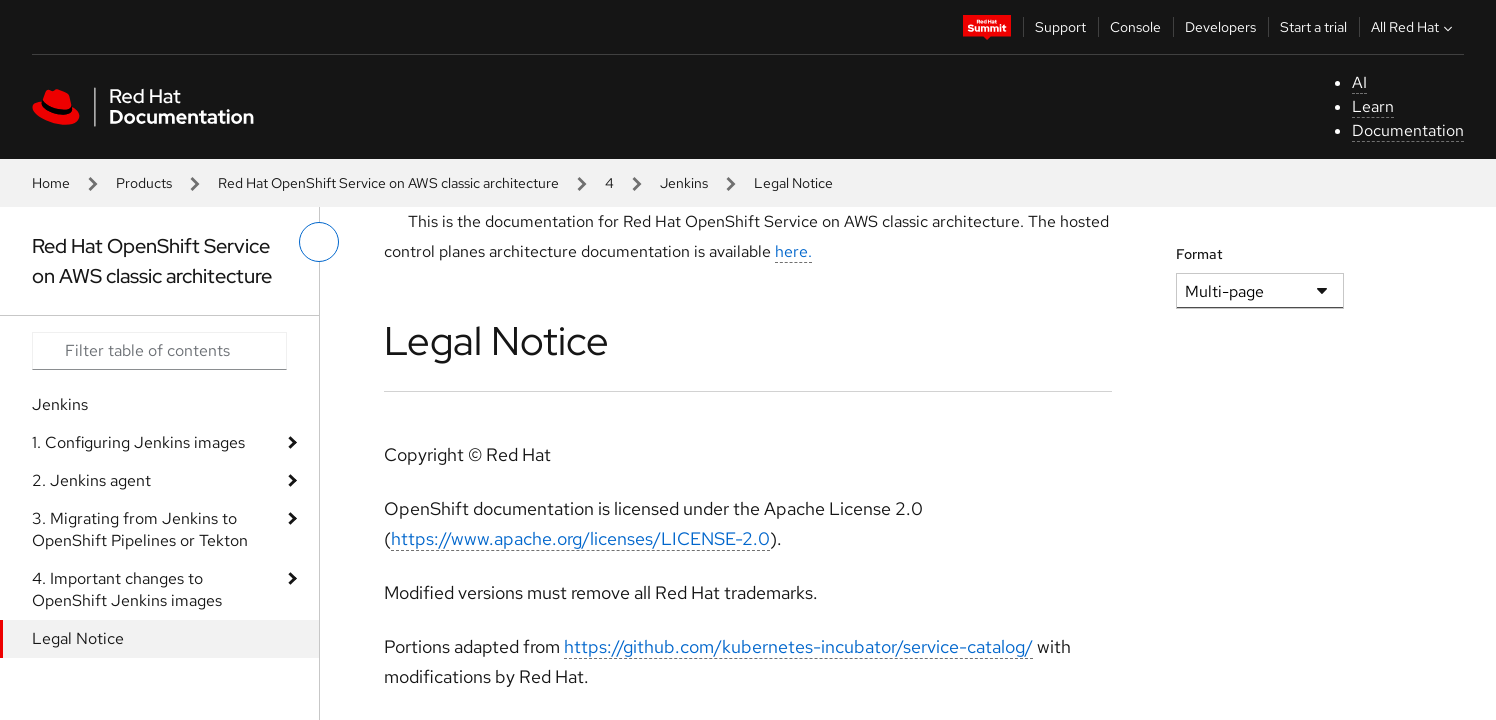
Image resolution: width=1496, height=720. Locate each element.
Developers (1220, 27)
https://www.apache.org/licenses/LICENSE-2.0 (580, 538)
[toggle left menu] (319, 242)
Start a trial (1313, 27)
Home (51, 183)
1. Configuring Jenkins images (138, 442)
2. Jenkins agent (91, 480)
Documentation (1408, 130)
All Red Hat (1414, 27)
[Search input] (159, 351)
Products (144, 183)
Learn (1373, 106)
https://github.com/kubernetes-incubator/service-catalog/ (798, 646)
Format (1199, 254)
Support (1060, 27)
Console (1135, 27)
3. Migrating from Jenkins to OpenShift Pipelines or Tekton (140, 529)
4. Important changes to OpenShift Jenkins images (127, 589)
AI (1359, 82)
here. (793, 251)
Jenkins (684, 183)
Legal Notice (78, 638)
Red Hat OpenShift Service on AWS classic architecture (388, 183)
